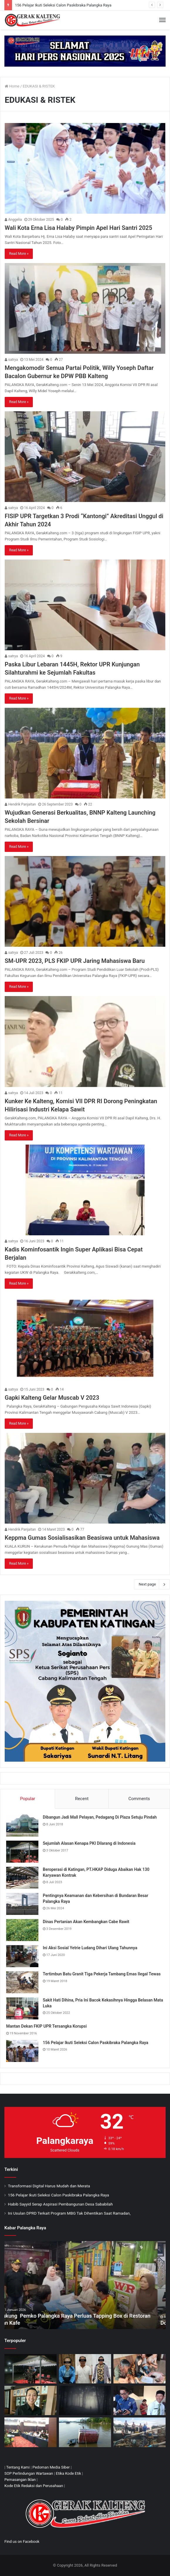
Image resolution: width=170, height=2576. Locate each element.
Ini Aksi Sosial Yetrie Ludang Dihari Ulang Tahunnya (90, 1947)
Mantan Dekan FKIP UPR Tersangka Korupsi (46, 2026)
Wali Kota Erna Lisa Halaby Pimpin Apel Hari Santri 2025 (78, 227)
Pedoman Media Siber (51, 2467)
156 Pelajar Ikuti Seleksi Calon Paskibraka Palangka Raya (63, 5)
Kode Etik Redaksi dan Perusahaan (33, 2486)
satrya (11, 360)
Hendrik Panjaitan (20, 804)
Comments (139, 1798)
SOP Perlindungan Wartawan (28, 2473)
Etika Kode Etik (68, 2473)
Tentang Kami (18, 2467)
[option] (85, 2285)
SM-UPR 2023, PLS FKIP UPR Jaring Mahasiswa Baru (75, 960)
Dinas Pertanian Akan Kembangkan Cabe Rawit (86, 1921)
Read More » (18, 254)
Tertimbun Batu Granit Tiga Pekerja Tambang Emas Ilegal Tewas (102, 1974)
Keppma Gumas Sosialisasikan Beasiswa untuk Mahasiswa (82, 1537)
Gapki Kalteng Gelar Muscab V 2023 (52, 1397)
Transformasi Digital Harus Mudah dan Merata (49, 2186)
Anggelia (13, 220)
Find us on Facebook (21, 2541)
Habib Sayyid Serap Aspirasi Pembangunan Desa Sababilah (60, 2204)
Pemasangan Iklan (20, 2479)
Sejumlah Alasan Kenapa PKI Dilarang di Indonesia (89, 1843)
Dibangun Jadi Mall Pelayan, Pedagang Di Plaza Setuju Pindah (100, 1817)
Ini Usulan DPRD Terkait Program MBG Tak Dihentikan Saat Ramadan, (69, 2213)
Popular (27, 1798)
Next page (152, 1584)
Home (12, 86)
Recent (82, 1798)
